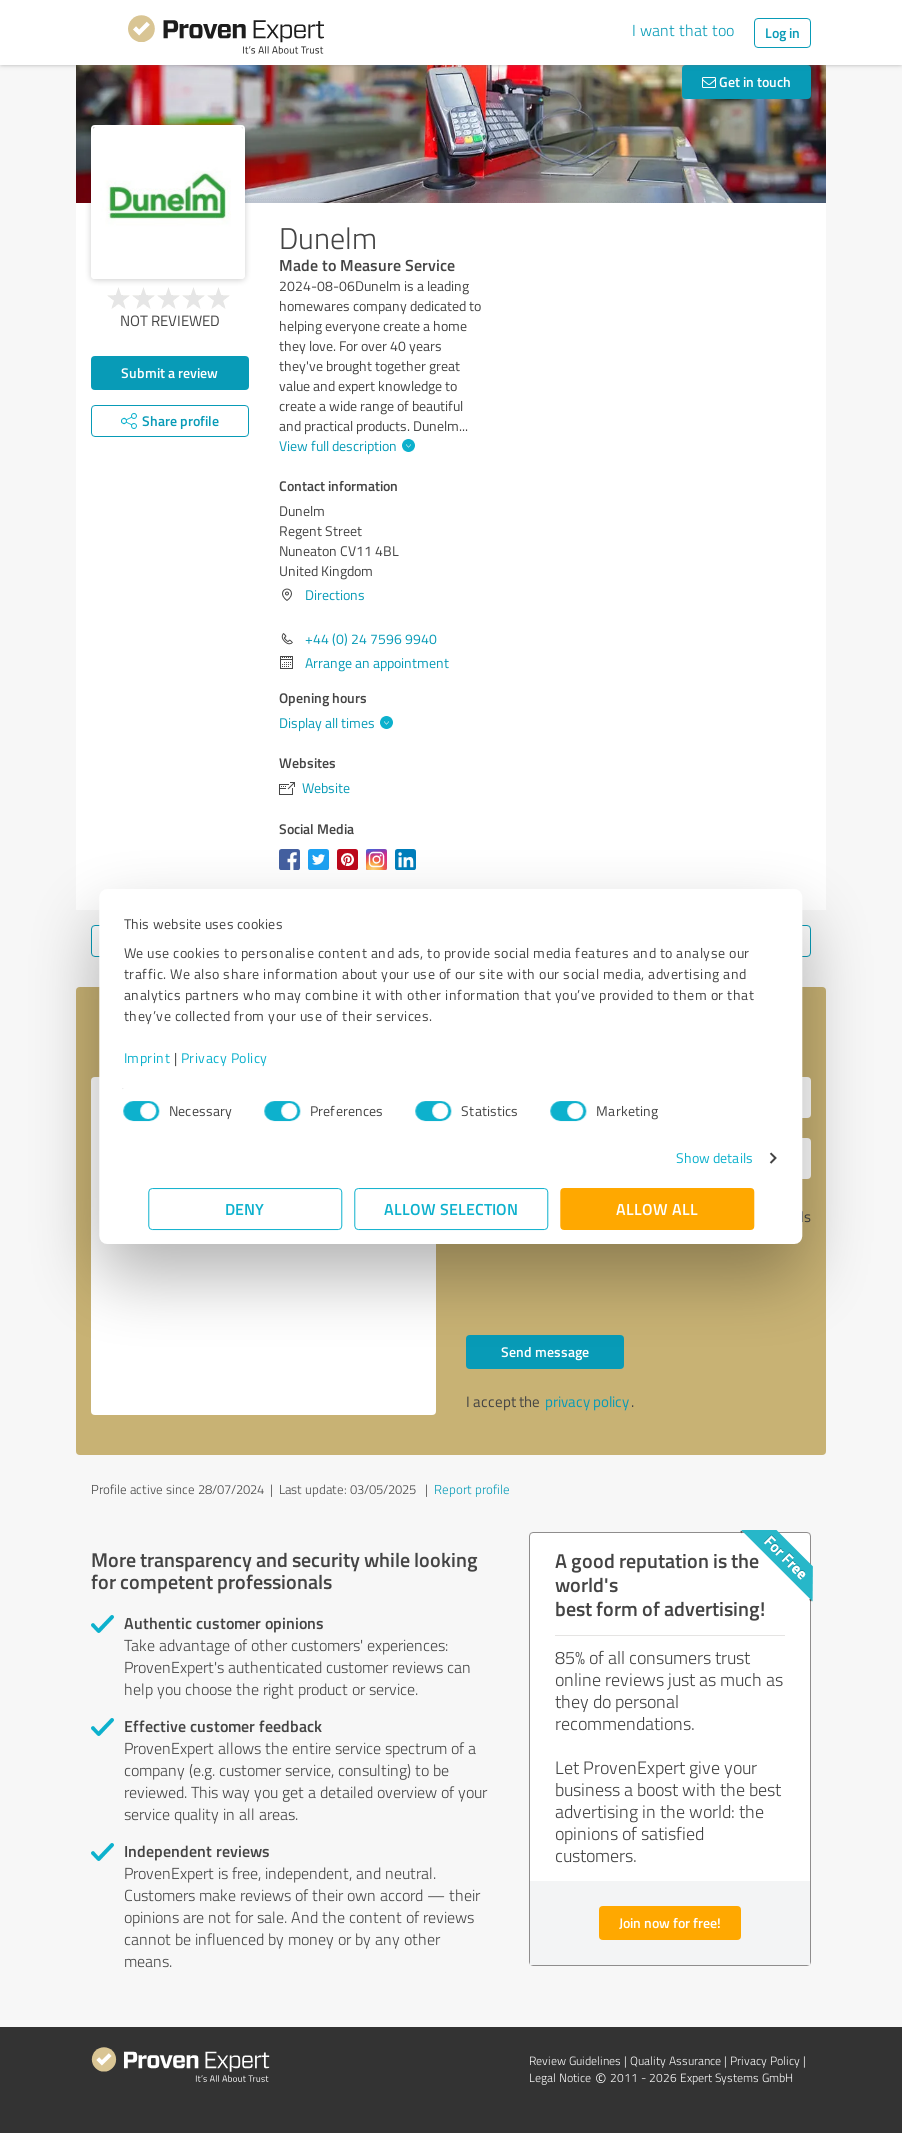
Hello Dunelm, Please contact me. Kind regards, (263, 1246)
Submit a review (169, 372)
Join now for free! (670, 1922)
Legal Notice (560, 2077)
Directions (335, 594)
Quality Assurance (675, 2060)
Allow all (657, 1208)
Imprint (171, 1057)
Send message (545, 1351)
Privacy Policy (248, 1057)
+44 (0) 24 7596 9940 (371, 638)
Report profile (472, 1489)
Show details (689, 1157)
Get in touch (746, 81)
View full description (344, 445)
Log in (782, 32)
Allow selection (451, 1208)
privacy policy (587, 1401)
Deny (245, 1208)
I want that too (683, 30)
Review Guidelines (575, 2060)
